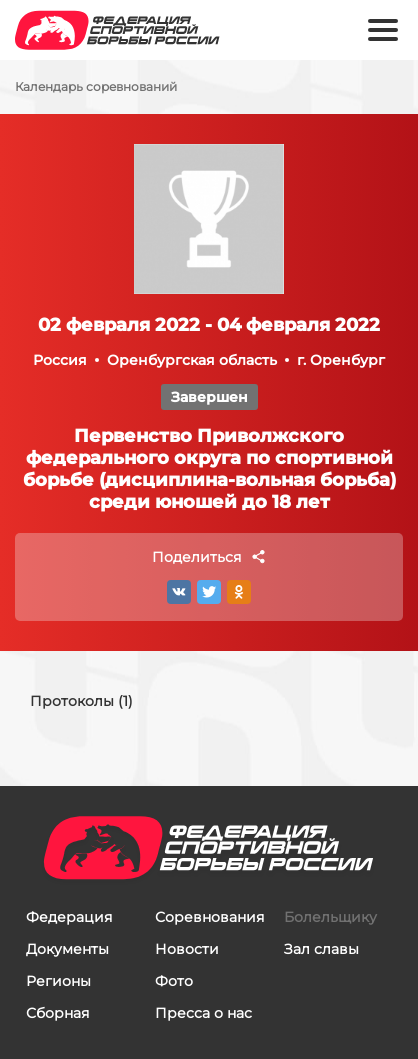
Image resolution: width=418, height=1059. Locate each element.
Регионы (58, 981)
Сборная (57, 1013)
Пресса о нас (203, 1013)
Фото (174, 981)
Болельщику (330, 917)
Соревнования (209, 917)
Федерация (69, 917)
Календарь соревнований (96, 87)
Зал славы (321, 949)
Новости (187, 949)
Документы (67, 949)
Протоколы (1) (81, 701)
